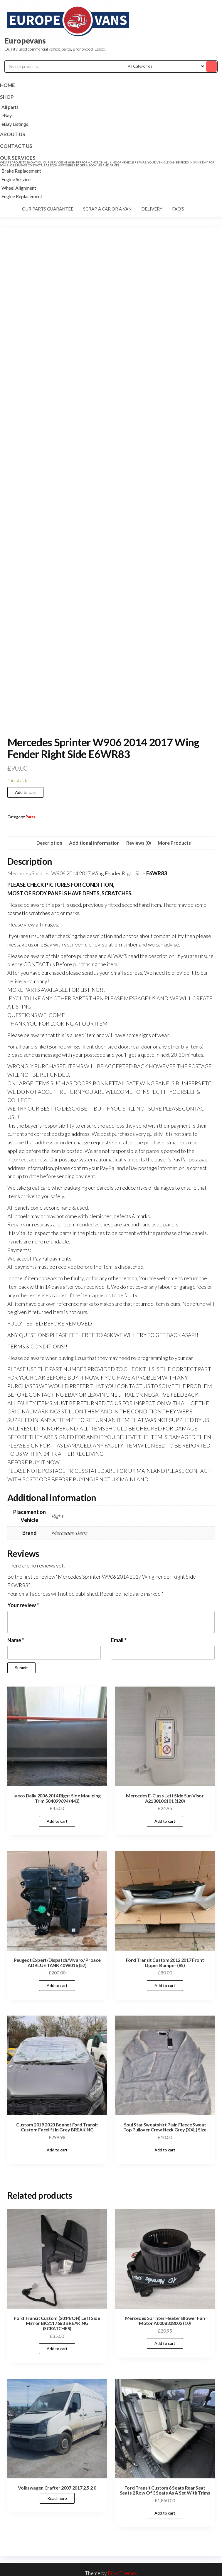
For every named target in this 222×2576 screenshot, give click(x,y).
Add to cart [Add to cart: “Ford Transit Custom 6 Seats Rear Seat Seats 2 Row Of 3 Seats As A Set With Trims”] (164, 2512)
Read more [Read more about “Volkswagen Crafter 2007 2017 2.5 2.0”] (57, 2498)
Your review (23, 1605)
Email (119, 1640)
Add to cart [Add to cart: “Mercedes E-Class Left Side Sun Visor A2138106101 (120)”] (164, 1821)
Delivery (151, 208)
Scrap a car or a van (107, 208)
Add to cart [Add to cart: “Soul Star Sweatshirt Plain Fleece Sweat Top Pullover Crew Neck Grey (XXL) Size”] (164, 2149)
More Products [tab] (174, 843)
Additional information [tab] (94, 843)
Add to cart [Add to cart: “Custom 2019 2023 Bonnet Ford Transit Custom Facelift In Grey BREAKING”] (57, 2149)
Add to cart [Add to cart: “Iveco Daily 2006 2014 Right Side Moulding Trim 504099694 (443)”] (57, 1821)
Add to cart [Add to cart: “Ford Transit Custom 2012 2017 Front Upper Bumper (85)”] (164, 1985)
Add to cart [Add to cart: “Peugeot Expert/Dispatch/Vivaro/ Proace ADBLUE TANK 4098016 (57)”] (57, 1985)
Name (15, 1640)
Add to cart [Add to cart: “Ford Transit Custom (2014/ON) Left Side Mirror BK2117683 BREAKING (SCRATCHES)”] (57, 2348)
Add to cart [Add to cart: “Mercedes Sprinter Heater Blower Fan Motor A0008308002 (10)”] (164, 2343)
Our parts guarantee (47, 208)
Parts (30, 817)
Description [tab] (49, 843)
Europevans (25, 40)
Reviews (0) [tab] (138, 843)
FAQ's (178, 208)
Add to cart (25, 792)
